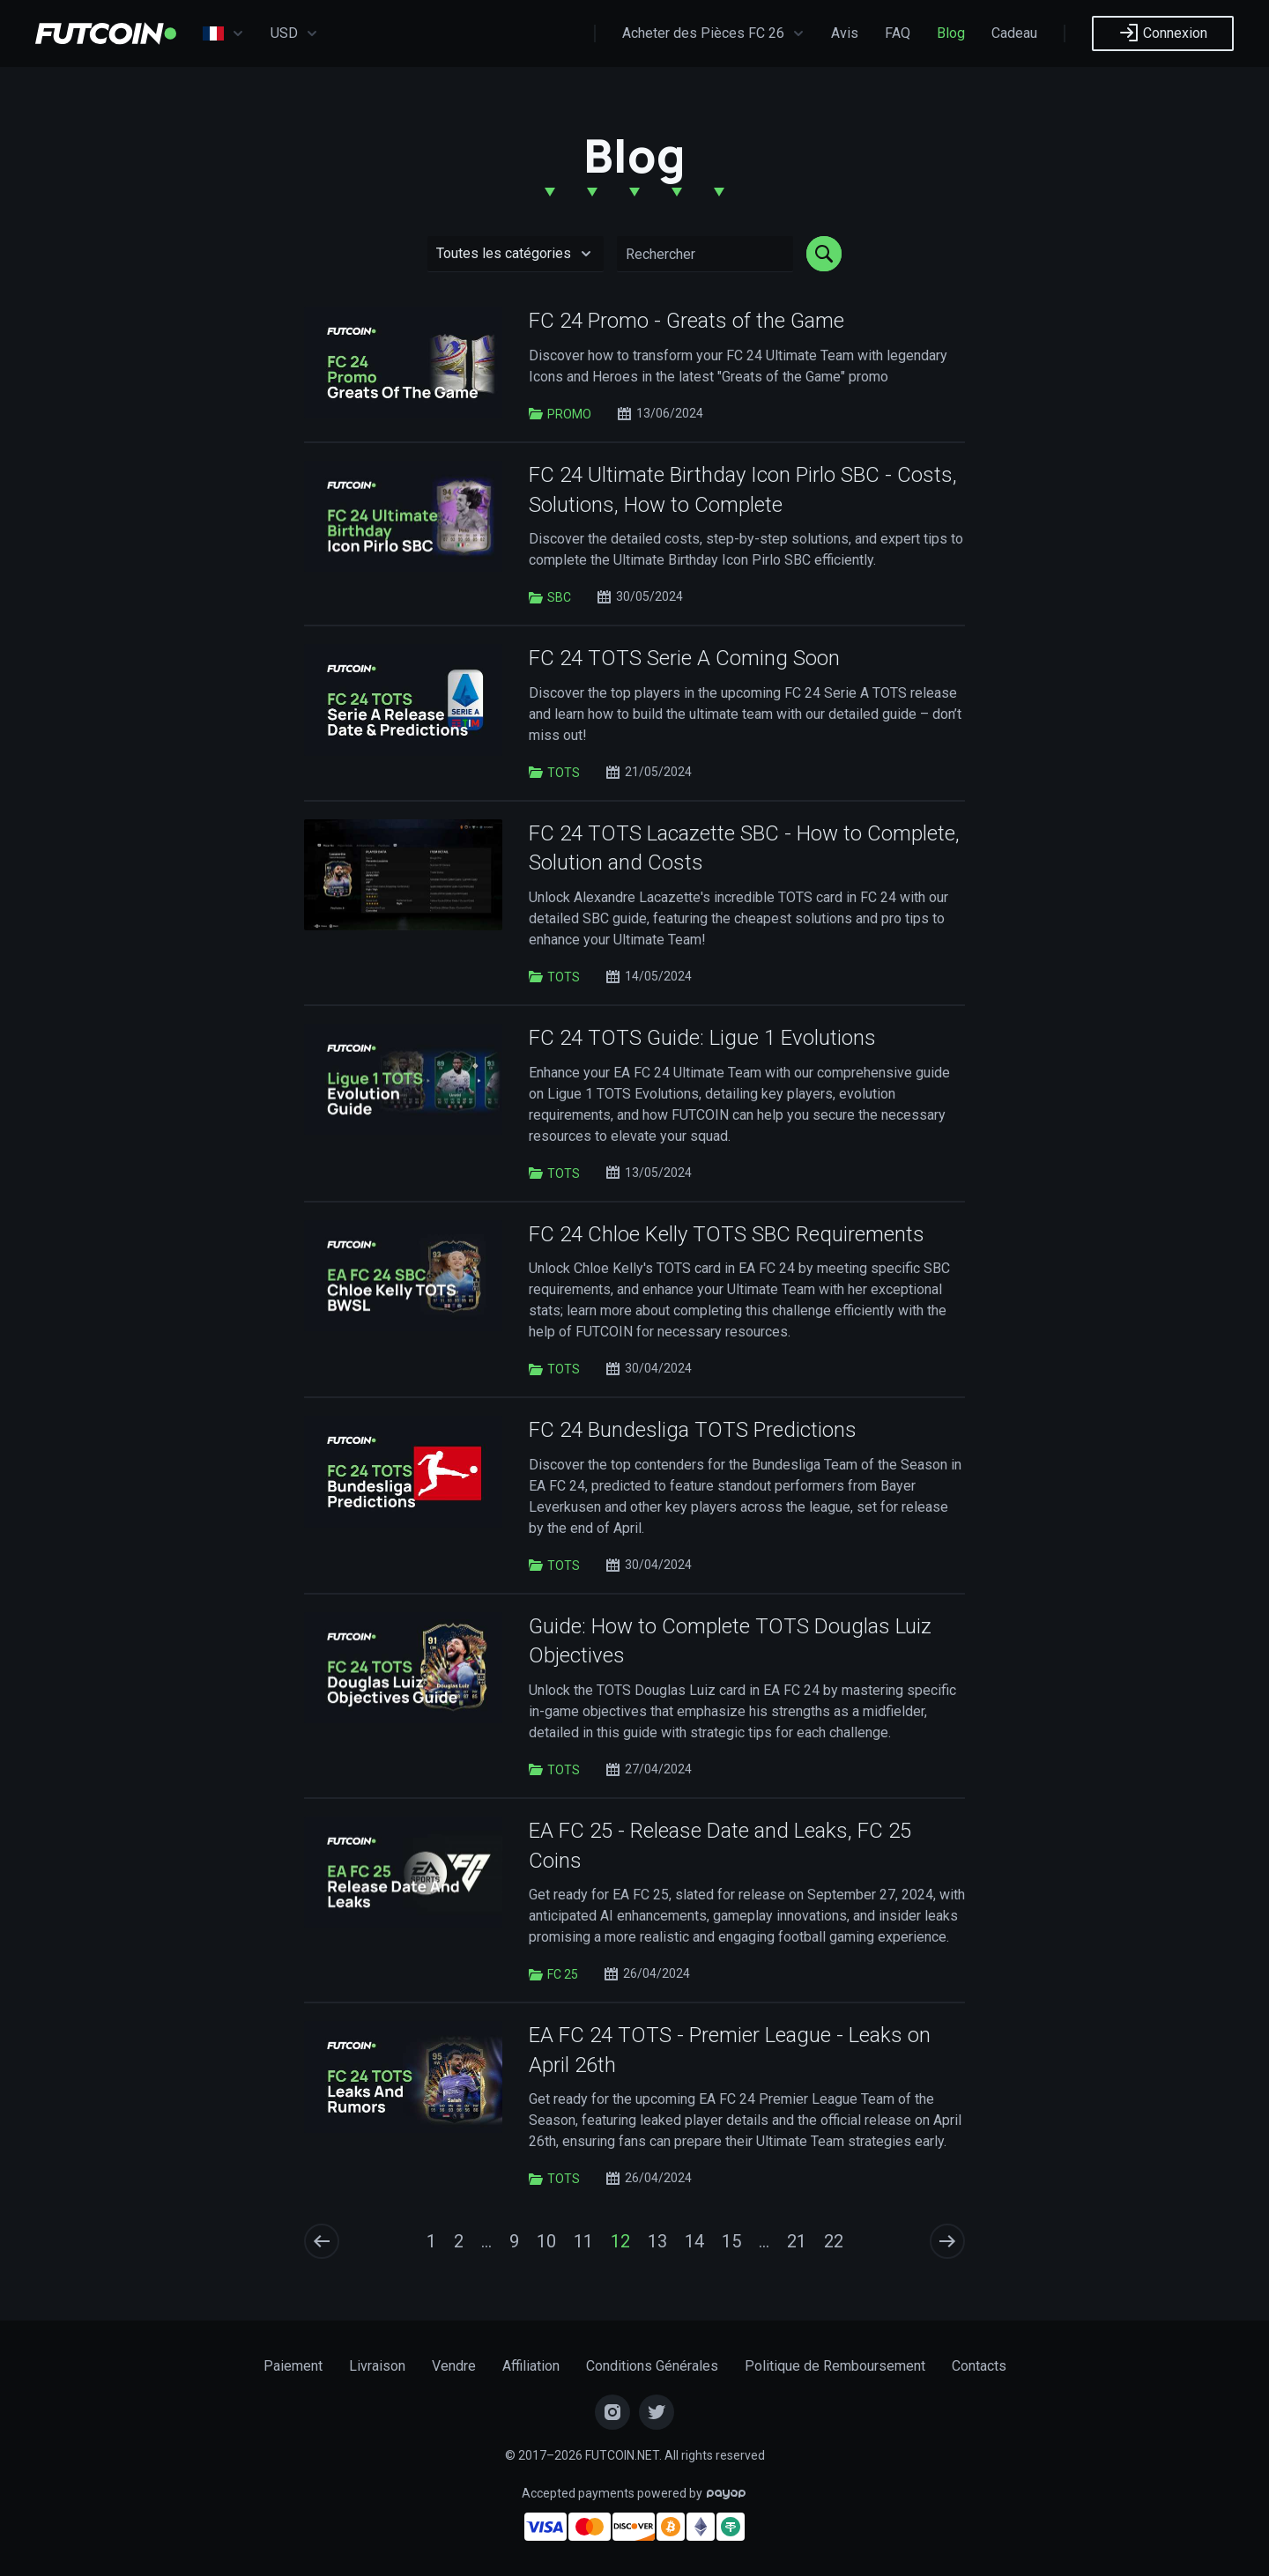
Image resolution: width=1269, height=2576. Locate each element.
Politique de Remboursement (835, 2366)
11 (583, 2241)
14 (694, 2241)
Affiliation (531, 2366)
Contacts (979, 2366)
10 (546, 2241)
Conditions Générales (652, 2366)
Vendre (454, 2366)
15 (731, 2241)
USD (294, 33)
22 (833, 2241)
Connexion (1162, 32)
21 (796, 2241)
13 (657, 2241)
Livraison (377, 2366)
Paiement (293, 2366)
